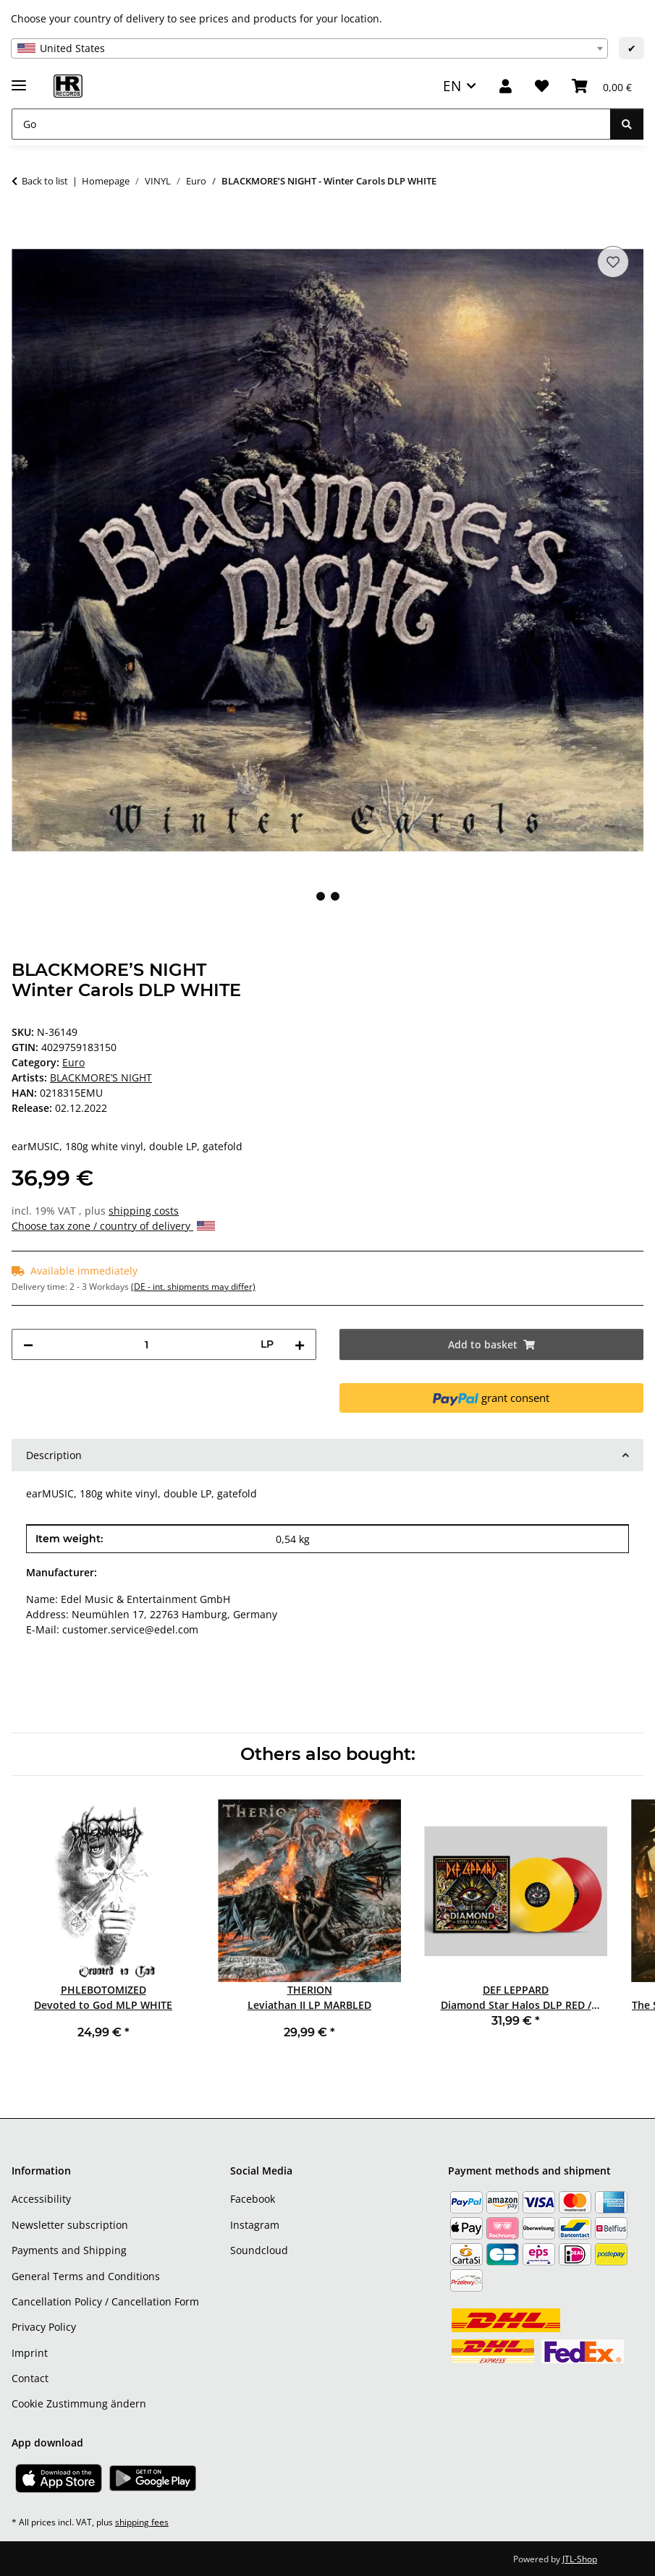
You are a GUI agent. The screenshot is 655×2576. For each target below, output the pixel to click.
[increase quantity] (300, 1344)
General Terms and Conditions (86, 2276)
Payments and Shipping (69, 2250)
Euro (73, 1062)
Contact (30, 2378)
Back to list (45, 180)
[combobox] (309, 48)
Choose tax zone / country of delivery (113, 1226)
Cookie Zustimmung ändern (79, 2403)
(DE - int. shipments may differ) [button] (193, 1286)
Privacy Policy (44, 2327)
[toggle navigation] (19, 79)
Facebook (252, 2199)
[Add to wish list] (613, 262)
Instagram (254, 2225)
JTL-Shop (579, 2559)
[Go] (311, 124)
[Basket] (601, 86)
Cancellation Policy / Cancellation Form (105, 2301)
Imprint (30, 2353)
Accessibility (41, 2199)
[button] (505, 86)
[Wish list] (541, 86)
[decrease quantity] (28, 1344)
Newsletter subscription (70, 2225)
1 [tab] (320, 896)
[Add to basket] (23, 226)
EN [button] (452, 85)
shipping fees (142, 2522)
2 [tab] (335, 896)
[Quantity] (146, 1344)
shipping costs (144, 1210)
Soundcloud (259, 2250)
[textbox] (309, 48)
